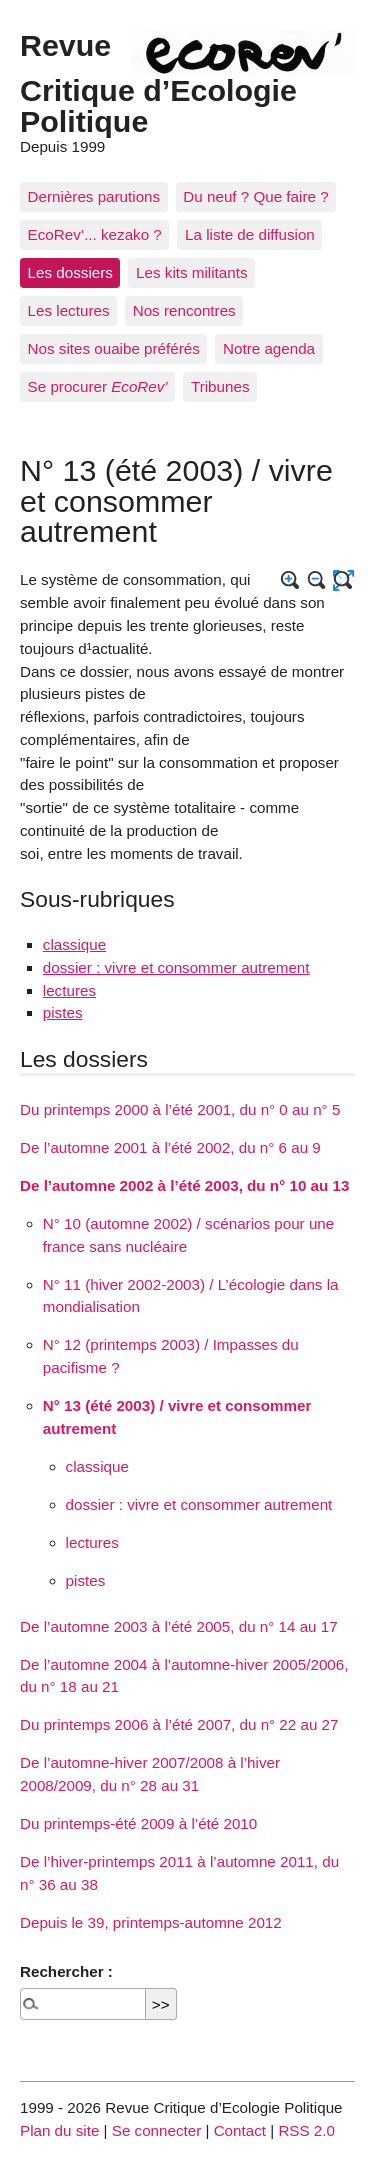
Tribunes (220, 386)
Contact (240, 2130)
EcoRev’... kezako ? (95, 234)
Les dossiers (70, 272)
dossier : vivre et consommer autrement (176, 967)
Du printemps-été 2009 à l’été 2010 (138, 1823)
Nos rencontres (184, 310)
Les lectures (69, 310)
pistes (63, 1012)
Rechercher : (66, 1971)
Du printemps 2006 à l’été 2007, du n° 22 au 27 (179, 1724)
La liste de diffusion (250, 234)
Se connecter (157, 2130)
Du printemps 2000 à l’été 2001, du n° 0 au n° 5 (180, 1109)
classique (74, 944)
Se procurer (98, 386)
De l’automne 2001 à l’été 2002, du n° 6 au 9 (170, 1147)
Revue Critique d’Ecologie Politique (158, 82)
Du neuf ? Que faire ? (255, 196)
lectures (69, 990)
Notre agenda (269, 348)
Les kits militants (191, 272)
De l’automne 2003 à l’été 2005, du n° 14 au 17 (179, 1626)
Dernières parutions (94, 196)
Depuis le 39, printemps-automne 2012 (151, 1922)
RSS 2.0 (306, 2130)
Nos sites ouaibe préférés (114, 348)
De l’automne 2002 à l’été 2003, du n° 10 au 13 (184, 1185)
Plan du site (59, 2130)
